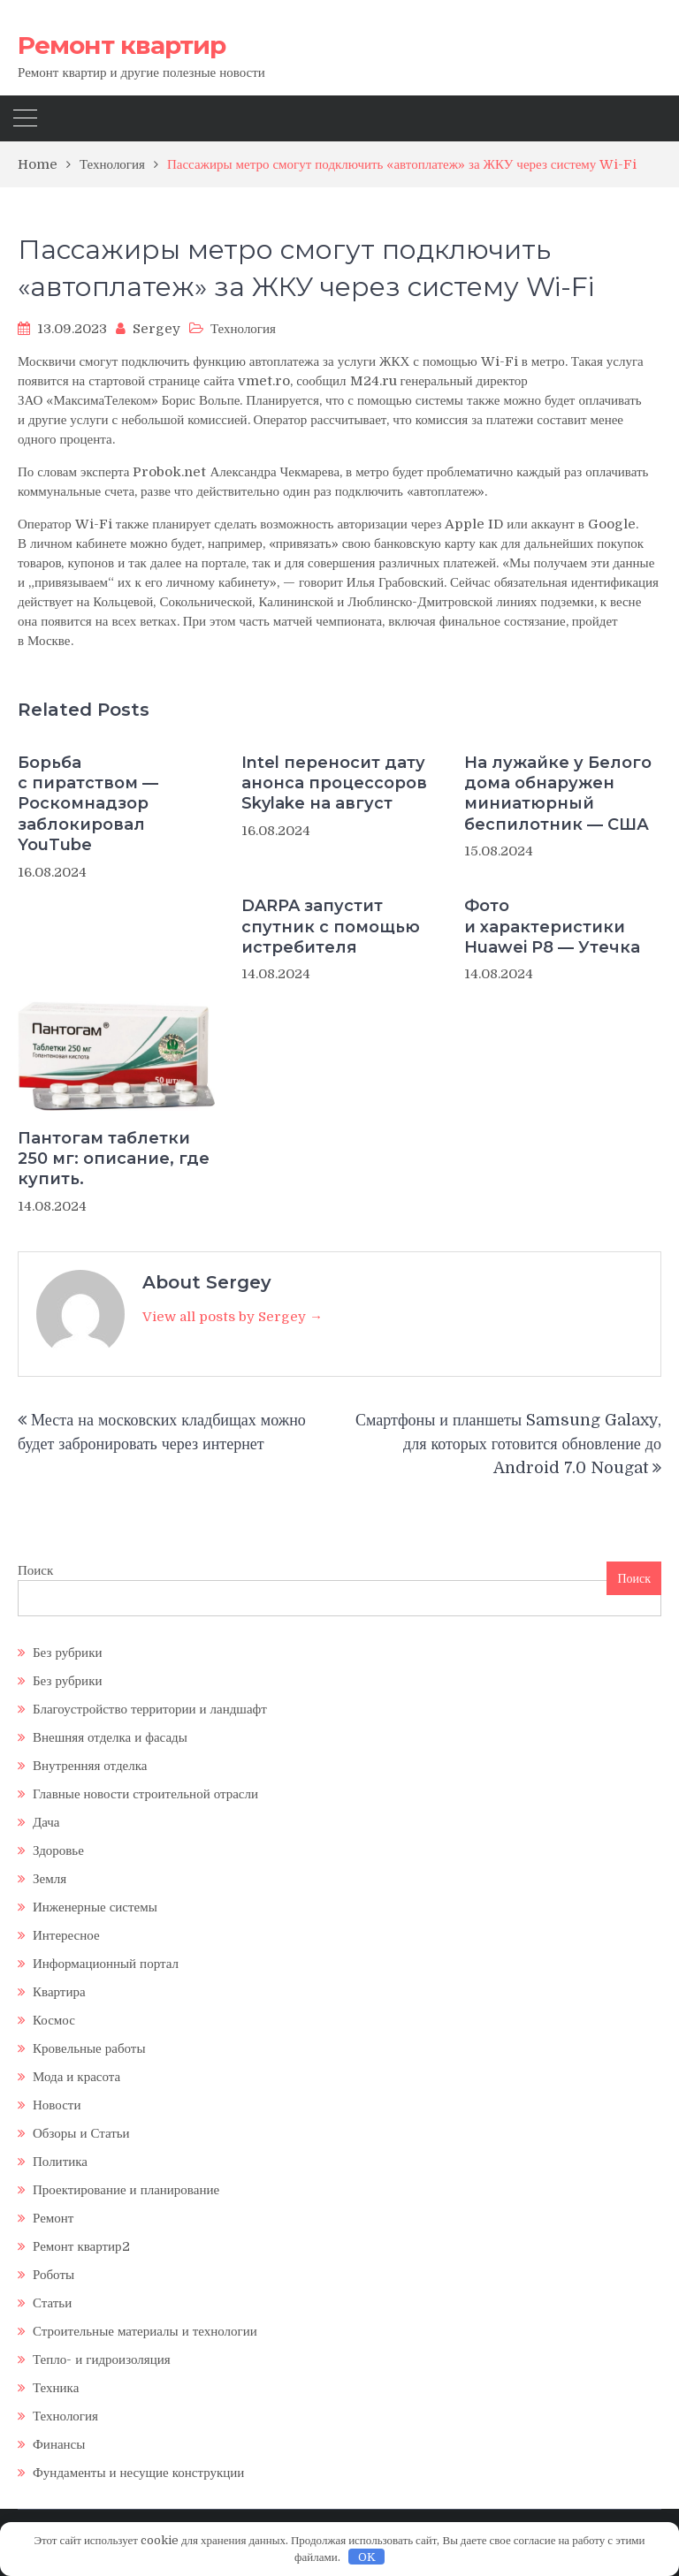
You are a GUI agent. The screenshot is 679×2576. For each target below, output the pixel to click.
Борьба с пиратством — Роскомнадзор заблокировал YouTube (88, 804)
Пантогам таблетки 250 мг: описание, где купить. (114, 1158)
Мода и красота (76, 2077)
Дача (46, 1822)
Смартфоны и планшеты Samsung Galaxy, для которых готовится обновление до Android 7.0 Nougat (508, 1444)
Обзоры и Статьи (81, 2133)
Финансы (59, 2444)
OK (367, 2557)
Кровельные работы (89, 2048)
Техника (56, 2388)
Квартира (59, 1992)
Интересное (66, 1935)
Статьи (52, 2303)
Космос (54, 2020)
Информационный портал (106, 1964)
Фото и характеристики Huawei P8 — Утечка (552, 926)
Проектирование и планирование (126, 2190)
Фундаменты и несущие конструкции (138, 2473)
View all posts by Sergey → (232, 1317)
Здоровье (58, 1850)
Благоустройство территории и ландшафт (150, 1709)
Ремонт (53, 2218)
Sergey (156, 329)
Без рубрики (67, 1652)
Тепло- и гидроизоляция (102, 2359)
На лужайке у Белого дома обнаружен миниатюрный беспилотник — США (558, 793)
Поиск (35, 1570)
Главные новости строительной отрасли (145, 1794)
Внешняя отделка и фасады (110, 1737)
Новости (56, 2105)
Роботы (53, 2275)
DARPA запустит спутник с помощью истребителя (330, 926)
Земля (49, 1879)
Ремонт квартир (121, 45)
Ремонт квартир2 (81, 2246)
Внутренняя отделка (90, 1766)
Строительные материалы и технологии (145, 2331)
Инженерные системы (95, 1907)
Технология (243, 329)
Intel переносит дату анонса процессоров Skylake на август (334, 783)
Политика (60, 2161)
